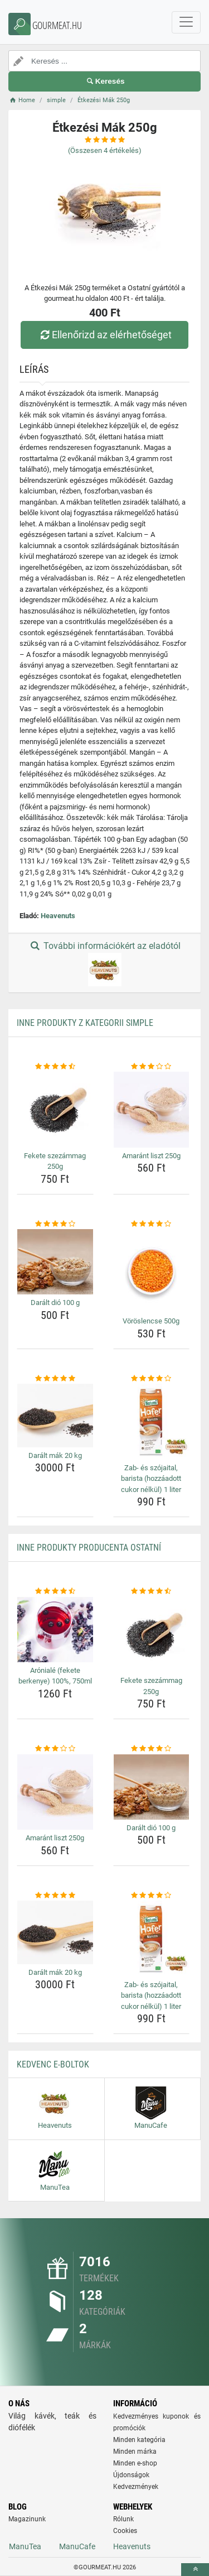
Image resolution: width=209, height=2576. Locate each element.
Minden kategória (139, 2440)
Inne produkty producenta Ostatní (89, 1547)
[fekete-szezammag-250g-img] (55, 1110)
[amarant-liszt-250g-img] (151, 1110)
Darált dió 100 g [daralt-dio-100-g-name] (55, 1302)
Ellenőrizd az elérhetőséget (104, 334)
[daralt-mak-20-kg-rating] (55, 1378)
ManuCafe (77, 2546)
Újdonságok (131, 2475)
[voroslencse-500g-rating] (151, 1224)
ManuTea (25, 2546)
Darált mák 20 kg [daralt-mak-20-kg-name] (55, 1455)
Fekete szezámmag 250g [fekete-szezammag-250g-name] (55, 1161)
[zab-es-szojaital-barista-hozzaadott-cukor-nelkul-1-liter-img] (151, 1422)
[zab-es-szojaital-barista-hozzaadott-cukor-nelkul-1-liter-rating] (151, 1378)
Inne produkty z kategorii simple (85, 1023)
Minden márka (135, 2451)
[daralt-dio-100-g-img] (55, 1261)
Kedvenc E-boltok (53, 2064)
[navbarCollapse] (186, 22)
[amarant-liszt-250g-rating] (151, 1066)
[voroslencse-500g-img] (151, 1271)
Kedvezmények (135, 2487)
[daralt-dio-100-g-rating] (55, 1224)
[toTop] (195, 2569)
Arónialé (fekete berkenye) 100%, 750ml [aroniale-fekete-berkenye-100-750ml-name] (55, 1676)
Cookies (125, 2531)
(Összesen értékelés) (105, 150)
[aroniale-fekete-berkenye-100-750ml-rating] (55, 1591)
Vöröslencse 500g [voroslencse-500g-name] (151, 1321)
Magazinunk (27, 2519)
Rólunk (123, 2519)
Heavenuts (58, 916)
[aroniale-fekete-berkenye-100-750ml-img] (55, 1629)
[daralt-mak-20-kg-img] (55, 1415)
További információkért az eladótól (104, 963)
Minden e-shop (135, 2463)
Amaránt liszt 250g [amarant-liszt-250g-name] (151, 1156)
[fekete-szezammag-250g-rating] (55, 1066)
